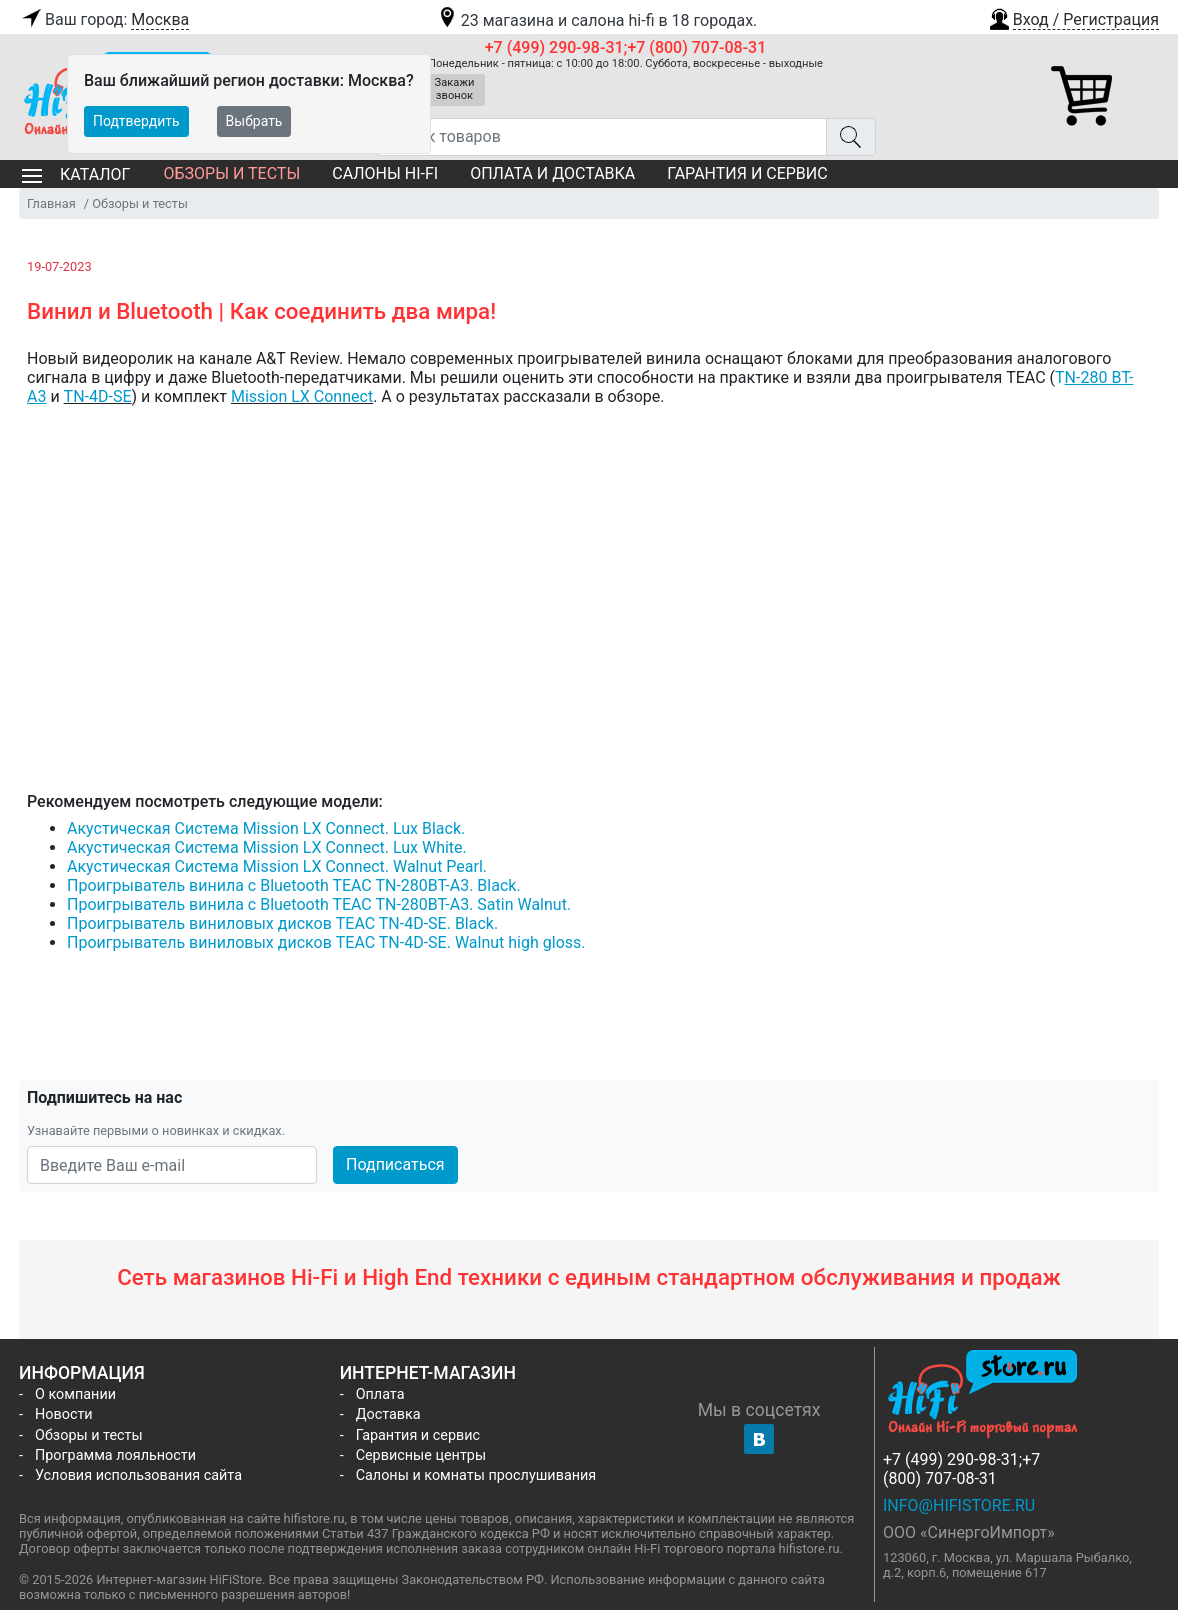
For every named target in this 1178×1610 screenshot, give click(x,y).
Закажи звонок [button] (455, 89)
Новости (64, 1414)
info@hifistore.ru (959, 1505)
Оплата (380, 1394)
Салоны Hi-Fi (385, 173)
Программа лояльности (115, 1455)
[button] (1073, 17)
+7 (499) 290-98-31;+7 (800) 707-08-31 (626, 47)
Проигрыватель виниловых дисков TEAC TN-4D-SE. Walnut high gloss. (326, 942)
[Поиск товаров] (601, 137)
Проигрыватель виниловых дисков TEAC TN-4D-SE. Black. (282, 923)
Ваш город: (104, 20)
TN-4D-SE (98, 396)
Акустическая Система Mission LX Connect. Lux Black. (266, 828)
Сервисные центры (421, 1455)
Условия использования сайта (138, 1475)
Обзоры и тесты (231, 173)
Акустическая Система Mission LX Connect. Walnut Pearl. (277, 866)
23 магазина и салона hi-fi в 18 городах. (596, 20)
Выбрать (254, 121)
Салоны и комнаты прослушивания (476, 1475)
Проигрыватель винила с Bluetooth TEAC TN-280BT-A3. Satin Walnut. (319, 904)
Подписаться (395, 1164)
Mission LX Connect (302, 396)
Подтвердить (136, 121)
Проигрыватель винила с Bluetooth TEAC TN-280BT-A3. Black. (294, 885)
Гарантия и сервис (747, 173)
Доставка (388, 1414)
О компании (75, 1394)
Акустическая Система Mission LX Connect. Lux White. (267, 847)
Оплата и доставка (552, 173)
